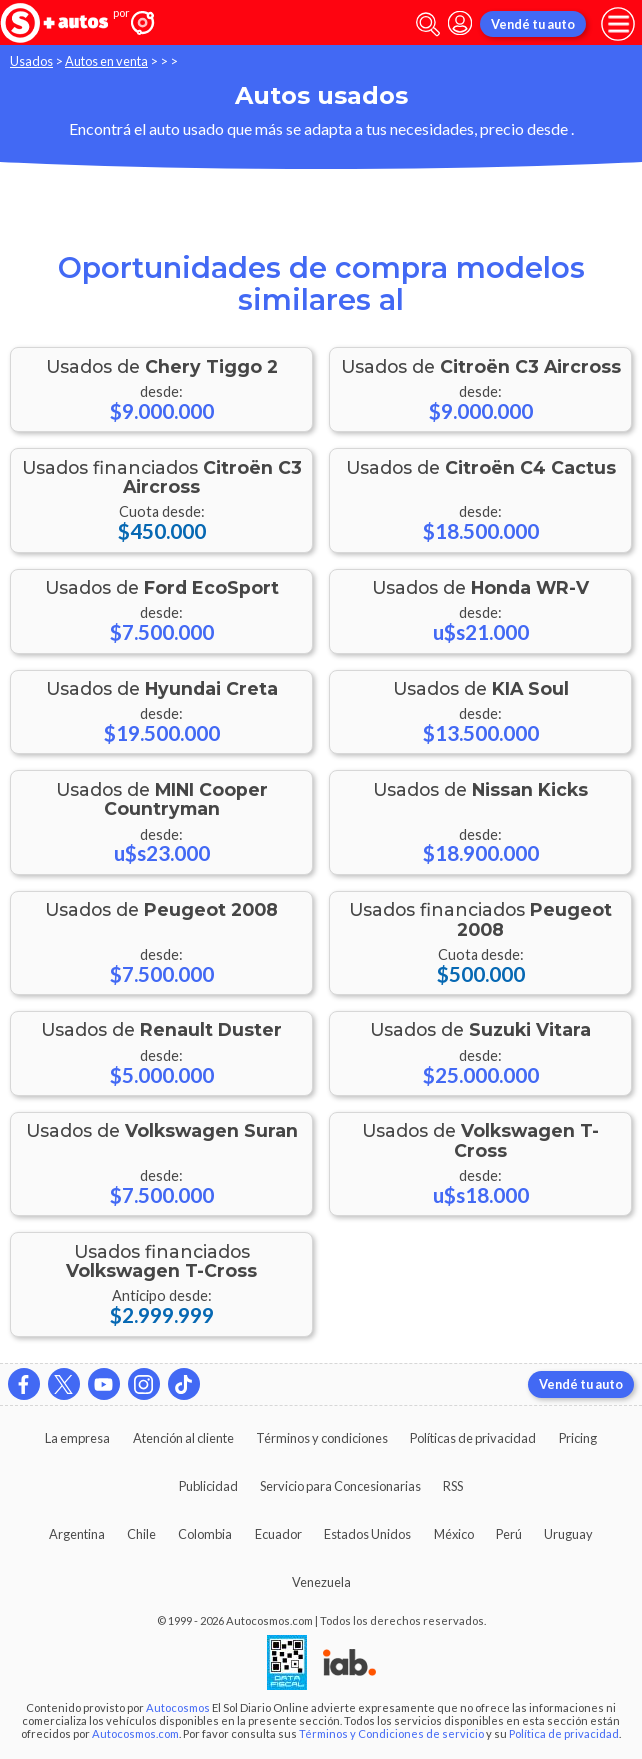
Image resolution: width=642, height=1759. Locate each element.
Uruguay (568, 1534)
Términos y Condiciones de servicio (391, 1733)
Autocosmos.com (135, 1733)
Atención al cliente (183, 1438)
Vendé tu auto (533, 24)
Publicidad (208, 1486)
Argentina (77, 1534)
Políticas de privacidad (473, 1438)
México (454, 1534)
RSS (453, 1486)
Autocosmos (178, 1707)
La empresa (77, 1438)
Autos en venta (106, 61)
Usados (31, 61)
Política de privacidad (564, 1733)
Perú (509, 1534)
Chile (141, 1534)
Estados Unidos (367, 1534)
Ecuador (278, 1534)
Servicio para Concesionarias (340, 1486)
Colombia (205, 1534)
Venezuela (321, 1582)
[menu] (618, 24)
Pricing (578, 1438)
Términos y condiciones (322, 1438)
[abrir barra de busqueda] (428, 24)
